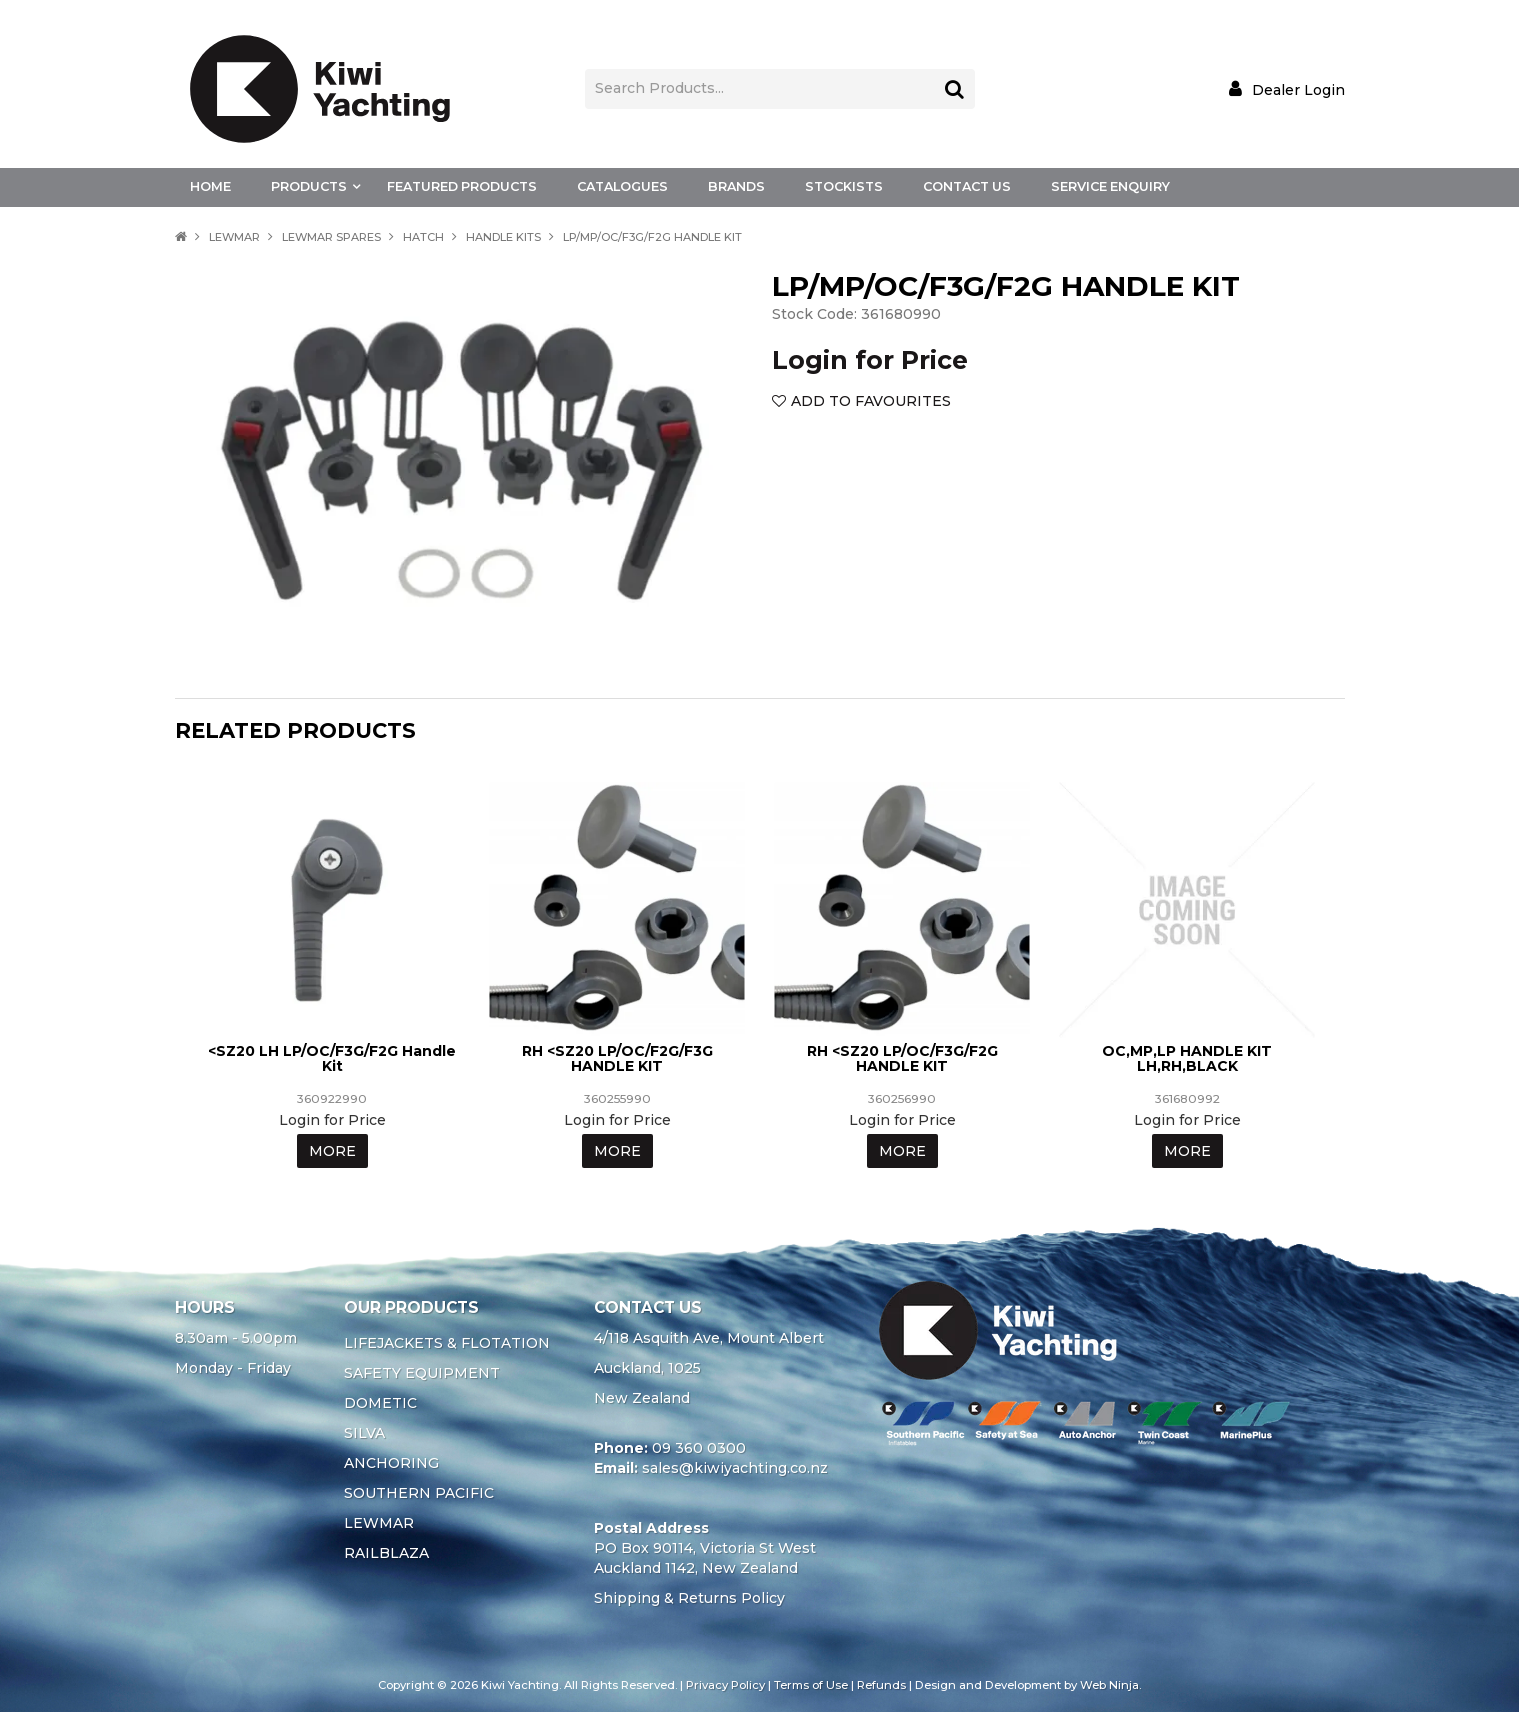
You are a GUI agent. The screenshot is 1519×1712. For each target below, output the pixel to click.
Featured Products (462, 186)
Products (309, 186)
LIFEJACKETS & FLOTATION (447, 1343)
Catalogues (622, 186)
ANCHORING (391, 1463)
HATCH (423, 237)
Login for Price (870, 360)
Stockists (844, 186)
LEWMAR (234, 237)
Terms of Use (811, 1685)
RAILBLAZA (386, 1553)
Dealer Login (1298, 89)
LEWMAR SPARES (331, 237)
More (332, 1151)
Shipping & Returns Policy (689, 1598)
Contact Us (967, 186)
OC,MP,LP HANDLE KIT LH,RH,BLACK (1187, 1058)
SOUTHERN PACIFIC (419, 1493)
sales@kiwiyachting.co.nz (735, 1468)
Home (210, 186)
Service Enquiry (1110, 186)
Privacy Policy (725, 1685)
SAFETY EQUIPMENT (422, 1373)
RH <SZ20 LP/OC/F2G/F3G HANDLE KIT (617, 1058)
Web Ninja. (1110, 1685)
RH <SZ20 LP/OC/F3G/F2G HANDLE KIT (902, 1058)
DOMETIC (380, 1403)
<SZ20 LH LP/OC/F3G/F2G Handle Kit (332, 1058)
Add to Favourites (871, 401)
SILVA (364, 1433)
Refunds (881, 1685)
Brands (736, 186)
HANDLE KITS (503, 237)
